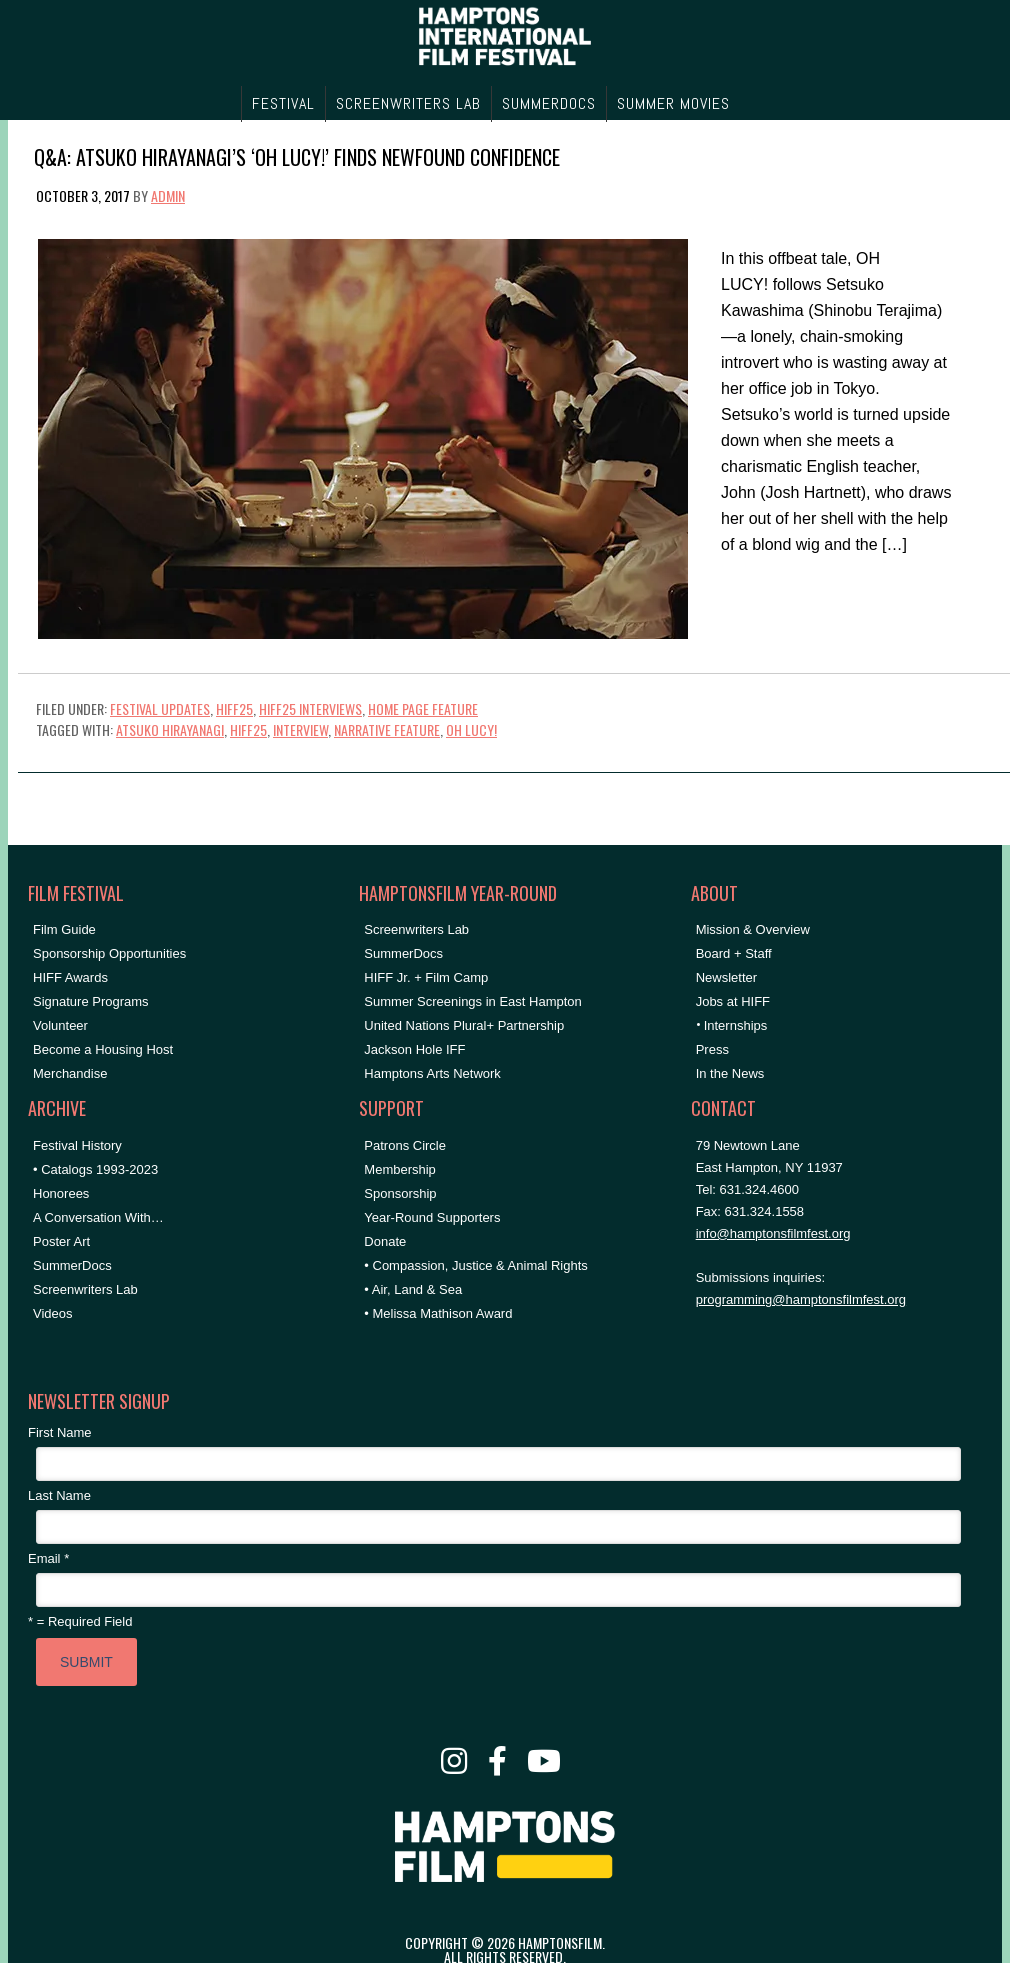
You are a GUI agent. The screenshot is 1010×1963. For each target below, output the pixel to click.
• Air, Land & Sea (413, 1289)
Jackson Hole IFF (414, 1049)
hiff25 (248, 729)
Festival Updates (160, 708)
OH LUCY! (471, 729)
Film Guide (64, 929)
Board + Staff (734, 953)
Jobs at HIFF (733, 1001)
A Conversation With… (98, 1217)
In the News (730, 1073)
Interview (300, 729)
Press (712, 1049)
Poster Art (61, 1241)
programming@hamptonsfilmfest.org (801, 1299)
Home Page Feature (423, 708)
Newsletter (726, 977)
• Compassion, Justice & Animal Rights (475, 1265)
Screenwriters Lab (85, 1289)
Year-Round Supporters (432, 1217)
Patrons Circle (405, 1145)
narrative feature (387, 729)
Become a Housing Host (103, 1049)
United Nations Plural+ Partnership (464, 1025)
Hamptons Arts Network (432, 1073)
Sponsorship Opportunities (109, 953)
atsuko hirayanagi (170, 729)
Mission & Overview (753, 929)
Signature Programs (91, 1001)
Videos (53, 1313)
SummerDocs (72, 1265)
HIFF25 (234, 708)
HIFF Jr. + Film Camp (426, 977)
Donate (385, 1241)
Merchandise (70, 1073)
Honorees (61, 1193)
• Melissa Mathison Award (438, 1313)
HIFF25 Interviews (310, 708)
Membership (400, 1169)
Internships (736, 1025)
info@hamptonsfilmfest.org (773, 1233)
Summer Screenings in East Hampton (472, 1001)
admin (168, 195)
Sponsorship (400, 1193)
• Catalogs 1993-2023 (95, 1169)
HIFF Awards (70, 977)
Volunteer (60, 1025)
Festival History (77, 1145)
